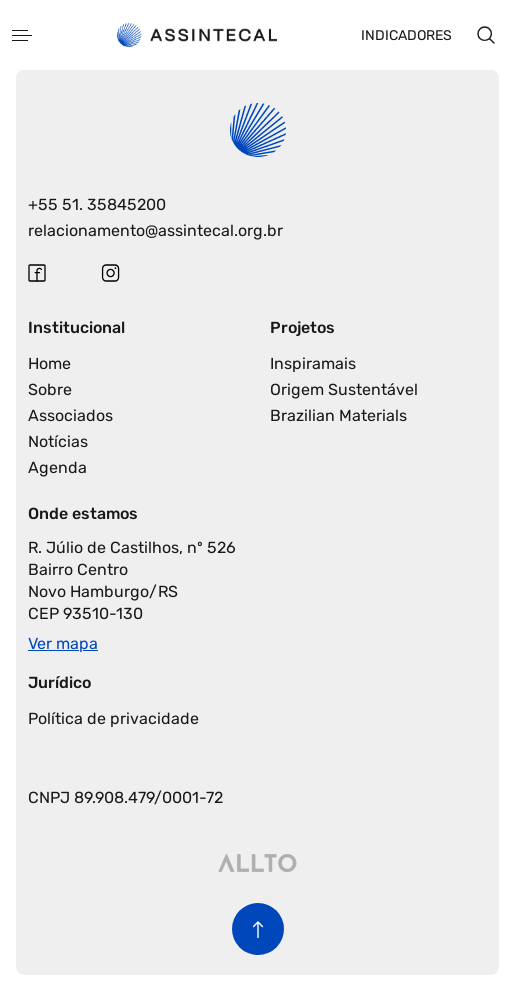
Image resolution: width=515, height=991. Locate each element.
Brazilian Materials (338, 415)
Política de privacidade (113, 718)
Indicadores (406, 35)
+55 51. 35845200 (97, 204)
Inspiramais (313, 363)
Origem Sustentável (344, 389)
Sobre (50, 389)
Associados (70, 415)
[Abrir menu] (22, 35)
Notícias (58, 441)
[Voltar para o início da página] (258, 929)
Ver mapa (63, 643)
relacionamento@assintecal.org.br (155, 230)
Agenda (57, 467)
